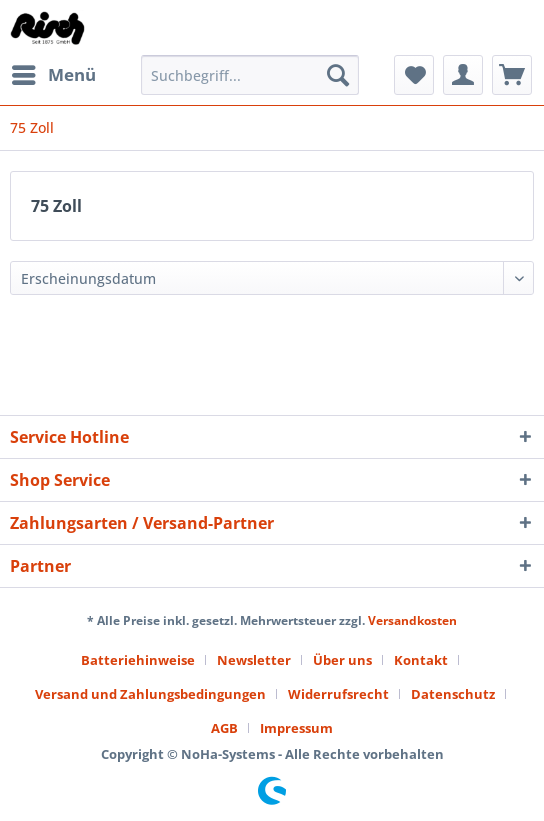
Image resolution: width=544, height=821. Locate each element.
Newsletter (254, 660)
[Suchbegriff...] (250, 75)
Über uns (342, 660)
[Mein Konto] (463, 75)
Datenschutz (453, 694)
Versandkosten (412, 620)
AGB (224, 728)
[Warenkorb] (512, 75)
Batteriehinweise (138, 660)
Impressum (296, 728)
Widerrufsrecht (338, 694)
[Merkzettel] (414, 75)
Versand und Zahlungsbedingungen (150, 694)
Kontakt (421, 660)
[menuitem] (53, 75)
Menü (54, 72)
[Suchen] (338, 75)
